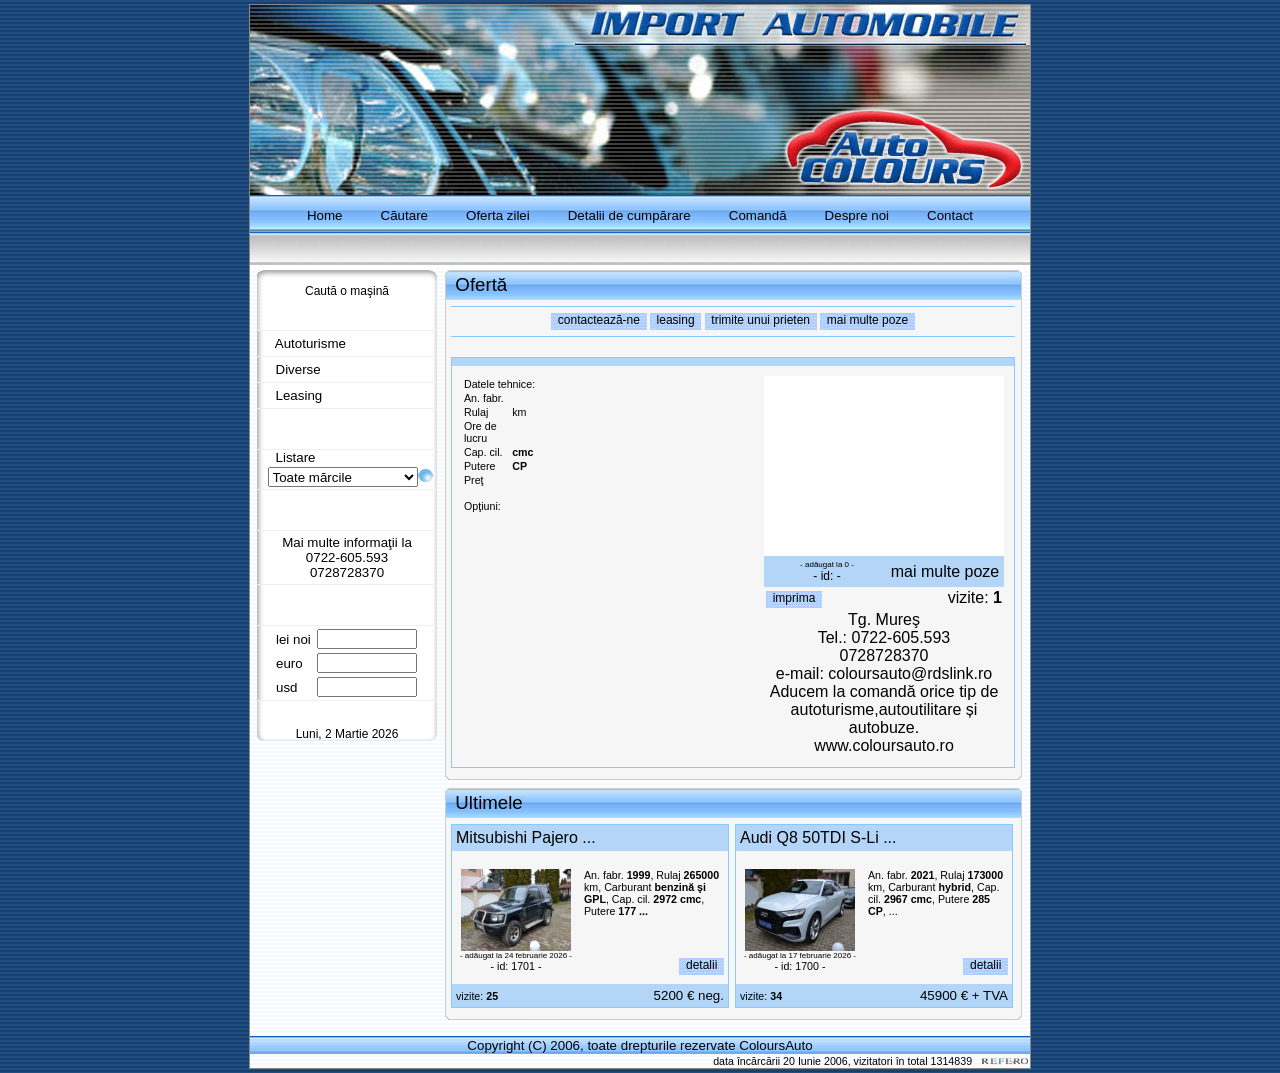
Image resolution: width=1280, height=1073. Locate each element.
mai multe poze (945, 571)
